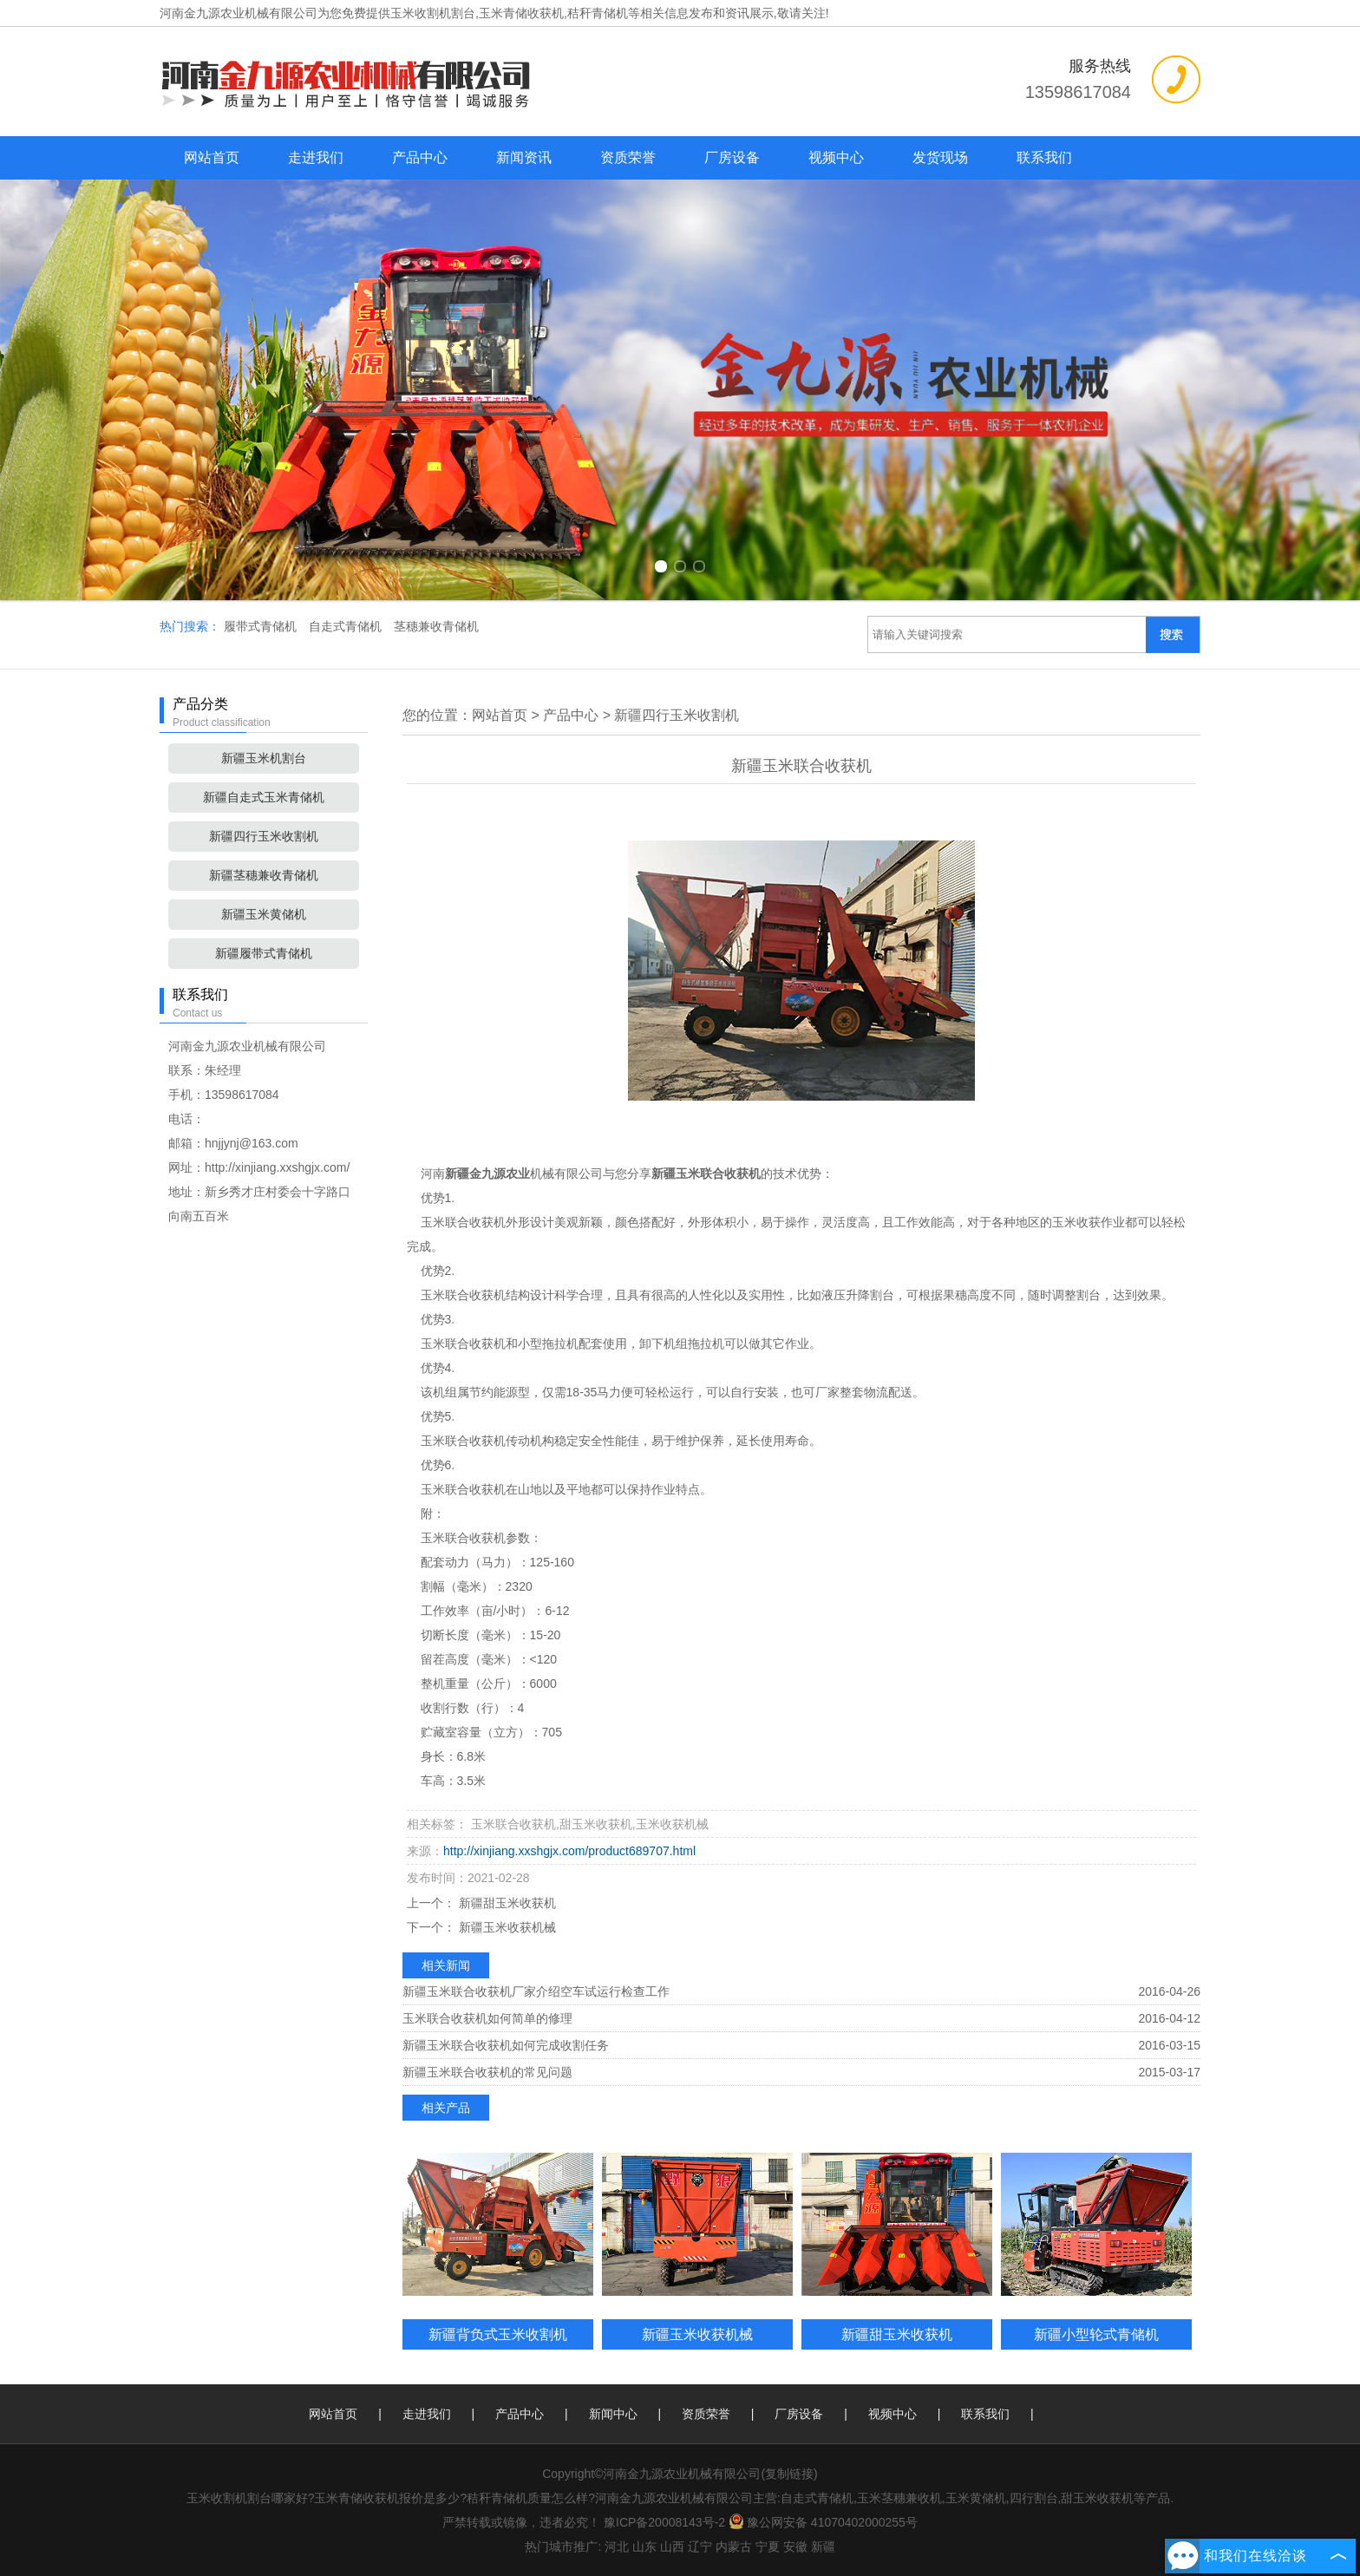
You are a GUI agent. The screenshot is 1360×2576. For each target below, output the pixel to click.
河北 (617, 2546)
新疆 (823, 2546)
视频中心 (836, 157)
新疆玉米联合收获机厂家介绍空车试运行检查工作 (536, 1991)
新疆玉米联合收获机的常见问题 (487, 2072)
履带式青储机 (262, 626)
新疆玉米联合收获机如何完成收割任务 (505, 2045)
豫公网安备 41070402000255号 (823, 2522)
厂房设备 (732, 157)
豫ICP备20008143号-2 (664, 2522)
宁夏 (767, 2546)
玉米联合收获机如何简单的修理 (487, 2018)
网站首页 (211, 157)
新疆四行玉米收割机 (263, 836)
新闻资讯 (524, 157)
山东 (644, 2546)
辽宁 (700, 2546)
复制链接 (789, 2474)
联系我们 (1044, 157)
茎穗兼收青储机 (436, 626)
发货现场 (940, 157)
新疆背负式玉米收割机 (497, 2334)
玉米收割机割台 (432, 13)
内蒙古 (734, 2546)
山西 (672, 2546)
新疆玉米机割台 (263, 758)
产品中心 (420, 157)
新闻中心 (613, 2414)
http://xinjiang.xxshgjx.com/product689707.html (569, 1851)
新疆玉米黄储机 (263, 914)
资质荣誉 (628, 157)
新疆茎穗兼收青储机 (263, 875)
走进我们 (315, 157)
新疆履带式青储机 (263, 953)
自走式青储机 (347, 626)
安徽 (795, 2546)
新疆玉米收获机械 (505, 1927)
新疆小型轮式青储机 (1096, 2334)
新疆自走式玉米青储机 (263, 797)
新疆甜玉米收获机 (505, 1903)
